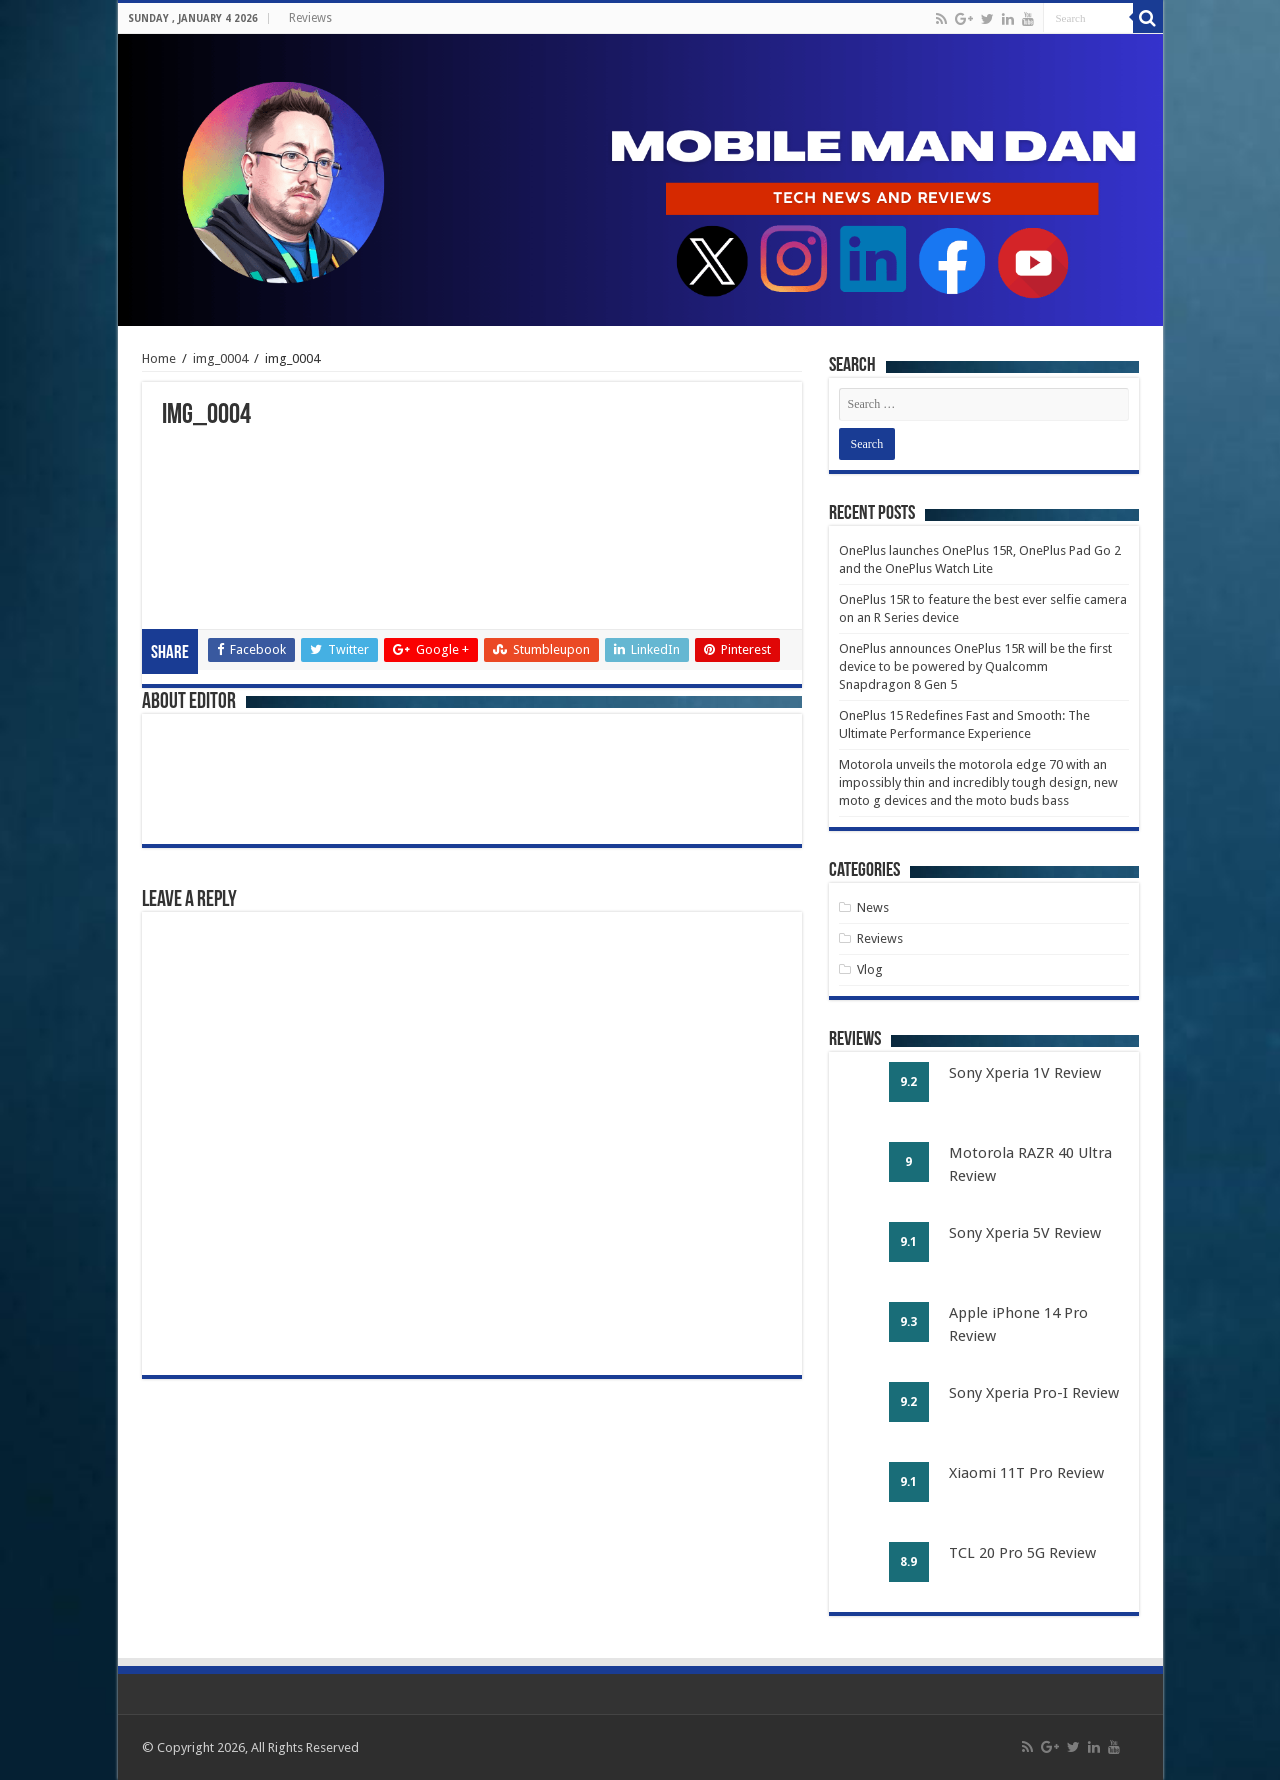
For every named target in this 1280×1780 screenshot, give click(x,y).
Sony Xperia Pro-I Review (1034, 1393)
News (873, 907)
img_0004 (220, 358)
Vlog (870, 969)
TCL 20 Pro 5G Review (1022, 1553)
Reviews (310, 18)
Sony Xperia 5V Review (1025, 1233)
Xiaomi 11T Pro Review (1026, 1473)
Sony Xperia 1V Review (1025, 1073)
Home (159, 358)
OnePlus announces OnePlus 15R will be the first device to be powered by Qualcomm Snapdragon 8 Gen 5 (975, 666)
